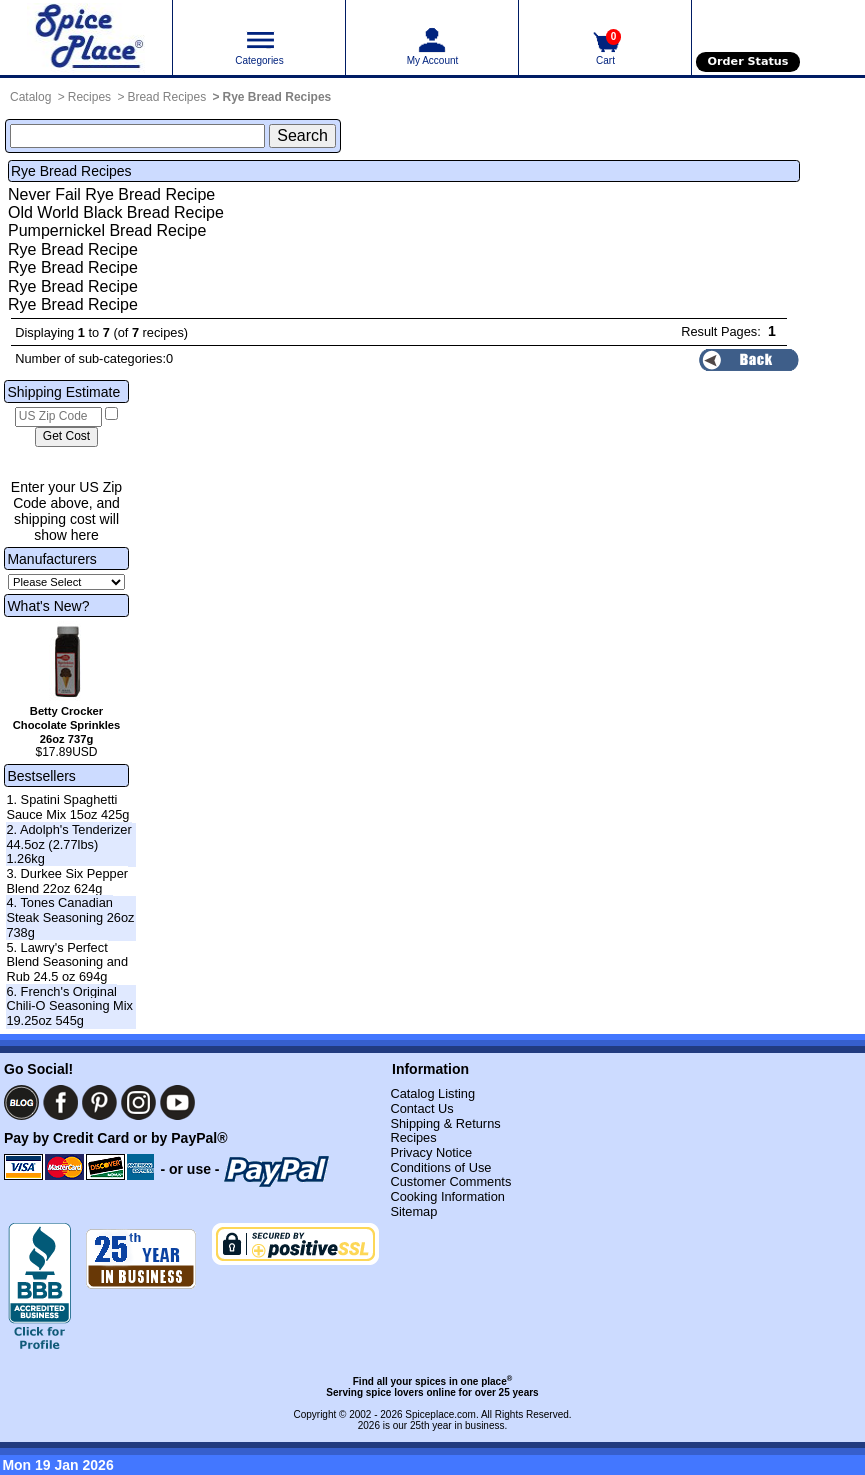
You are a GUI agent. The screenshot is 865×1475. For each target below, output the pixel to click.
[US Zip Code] (58, 417)
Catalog (30, 97)
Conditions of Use (440, 1167)
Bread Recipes (166, 97)
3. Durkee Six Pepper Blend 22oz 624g (67, 881)
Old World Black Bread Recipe (116, 212)
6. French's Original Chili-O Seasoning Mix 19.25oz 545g (69, 1006)
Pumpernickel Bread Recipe (107, 230)
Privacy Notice (431, 1152)
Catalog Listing (432, 1093)
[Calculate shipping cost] (66, 437)
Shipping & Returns (445, 1123)
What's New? (48, 606)
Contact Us (421, 1108)
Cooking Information (447, 1196)
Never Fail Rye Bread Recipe (111, 194)
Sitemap (413, 1211)
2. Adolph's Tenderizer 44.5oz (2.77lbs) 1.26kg (68, 844)
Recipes (89, 97)
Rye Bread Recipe (73, 249)
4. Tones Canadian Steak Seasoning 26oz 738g (70, 917)
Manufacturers (51, 559)
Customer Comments (450, 1181)
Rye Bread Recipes (277, 97)
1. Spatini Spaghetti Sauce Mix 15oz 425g (67, 807)
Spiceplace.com (440, 1414)
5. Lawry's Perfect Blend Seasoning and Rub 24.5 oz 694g (67, 962)
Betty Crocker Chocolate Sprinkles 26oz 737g (67, 725)
